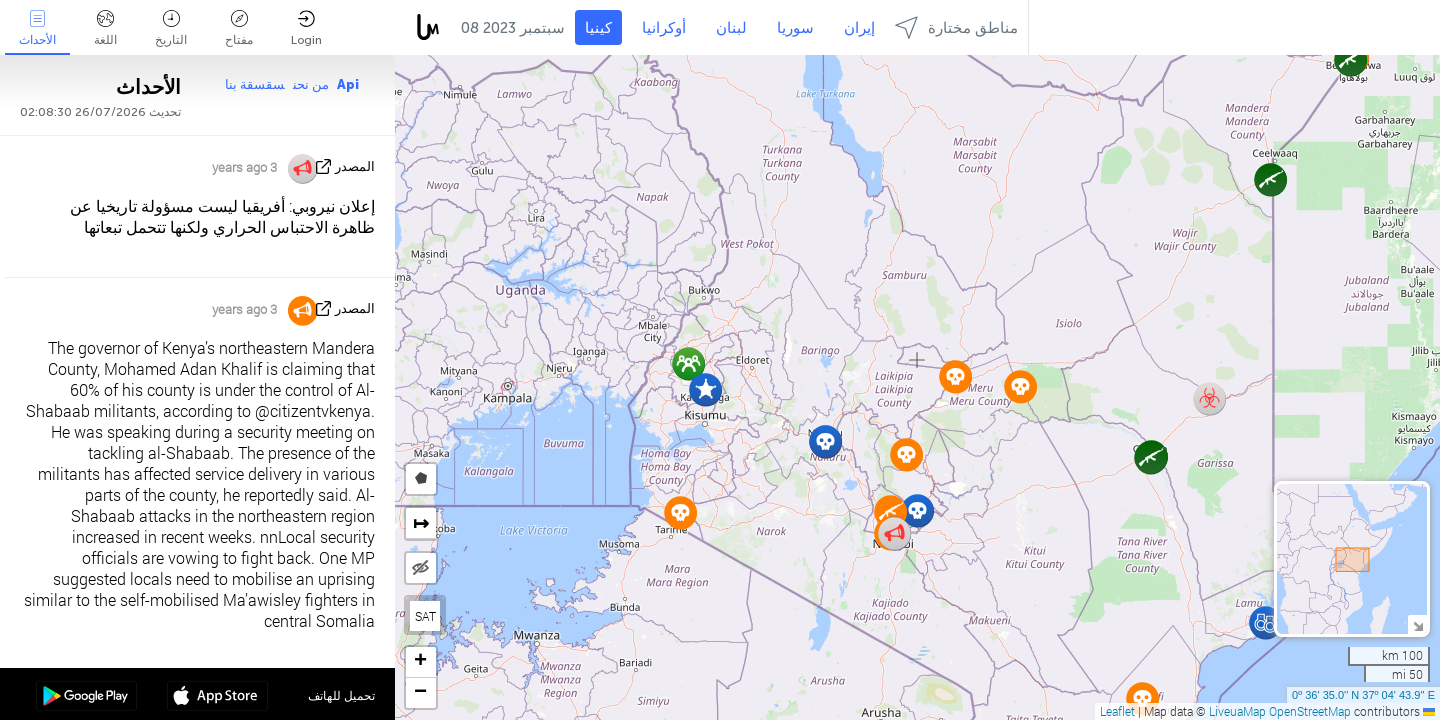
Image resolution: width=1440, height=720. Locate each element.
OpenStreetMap (1310, 711)
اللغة (105, 28)
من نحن (311, 84)
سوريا (795, 28)
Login (306, 28)
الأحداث (37, 28)
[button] (1265, 622)
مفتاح (239, 28)
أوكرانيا (664, 28)
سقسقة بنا (255, 84)
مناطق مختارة (956, 27)
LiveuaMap (1237, 711)
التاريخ (171, 28)
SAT (425, 616)
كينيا (598, 28)
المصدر (355, 166)
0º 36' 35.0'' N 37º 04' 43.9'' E (1363, 695)
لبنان (731, 28)
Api (348, 84)
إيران (859, 28)
